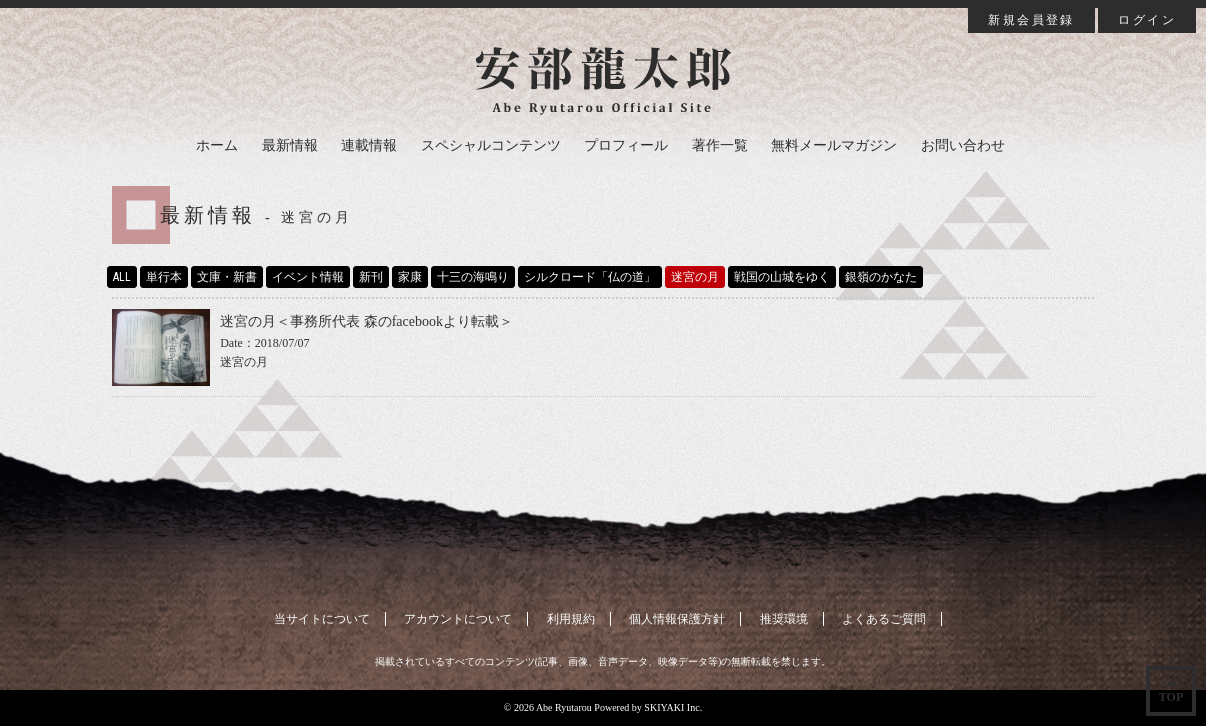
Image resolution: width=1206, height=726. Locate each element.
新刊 (371, 277)
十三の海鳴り (473, 277)
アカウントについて (458, 619)
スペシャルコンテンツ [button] (491, 145)
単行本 (164, 277)
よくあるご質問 (884, 619)
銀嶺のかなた (881, 277)
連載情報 (369, 145)
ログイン (1147, 20)
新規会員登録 (1031, 20)
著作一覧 (720, 145)
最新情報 (290, 145)
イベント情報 (308, 277)
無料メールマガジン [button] (834, 145)
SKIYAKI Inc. (673, 707)
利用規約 (571, 619)
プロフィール (626, 145)
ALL (122, 277)
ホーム (217, 145)
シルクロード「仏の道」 (590, 277)
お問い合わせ (963, 145)
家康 (410, 277)
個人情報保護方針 (677, 619)
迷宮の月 (695, 277)
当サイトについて (322, 619)
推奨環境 (784, 619)
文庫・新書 (227, 277)
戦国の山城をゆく (782, 277)
